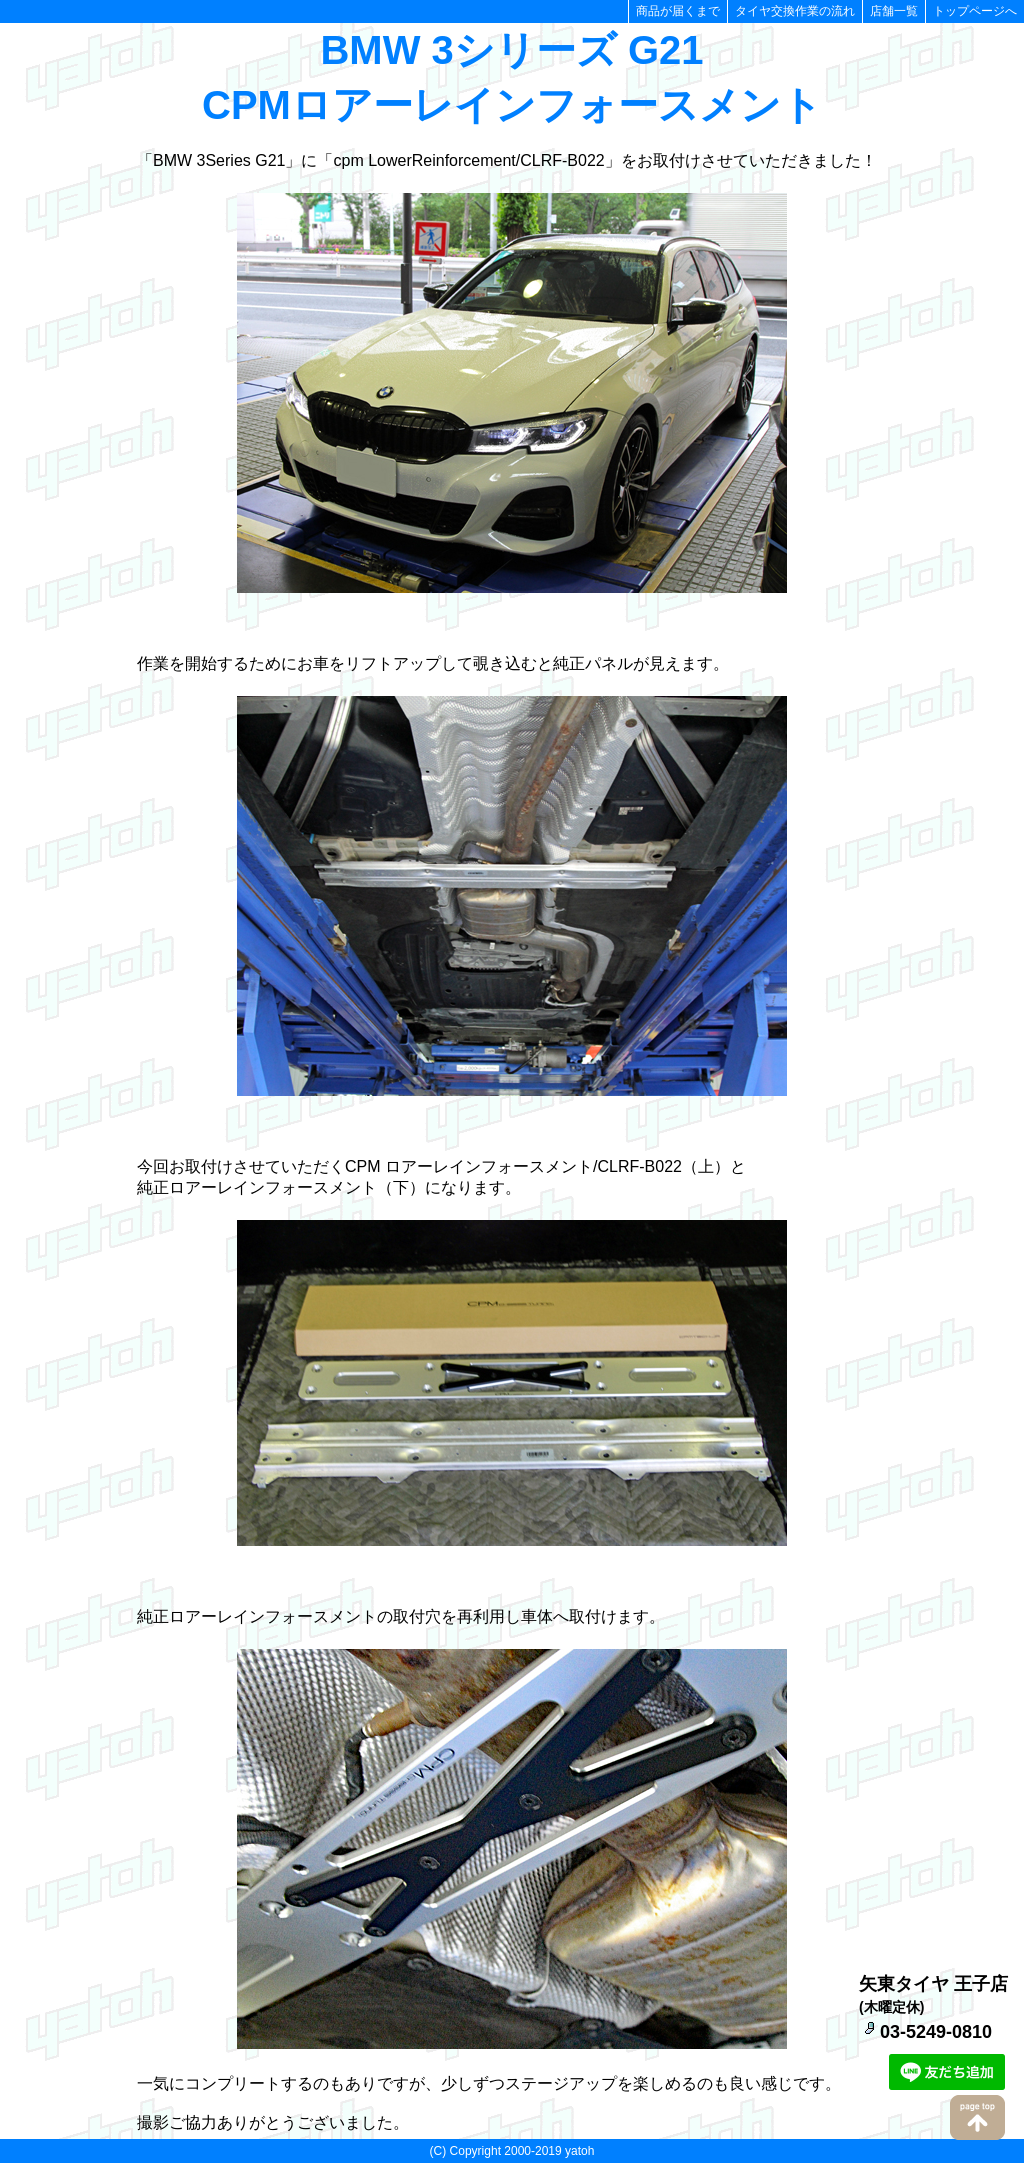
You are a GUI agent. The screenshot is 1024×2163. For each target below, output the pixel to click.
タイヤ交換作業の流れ (795, 11)
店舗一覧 (894, 11)
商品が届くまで (678, 11)
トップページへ (975, 11)
